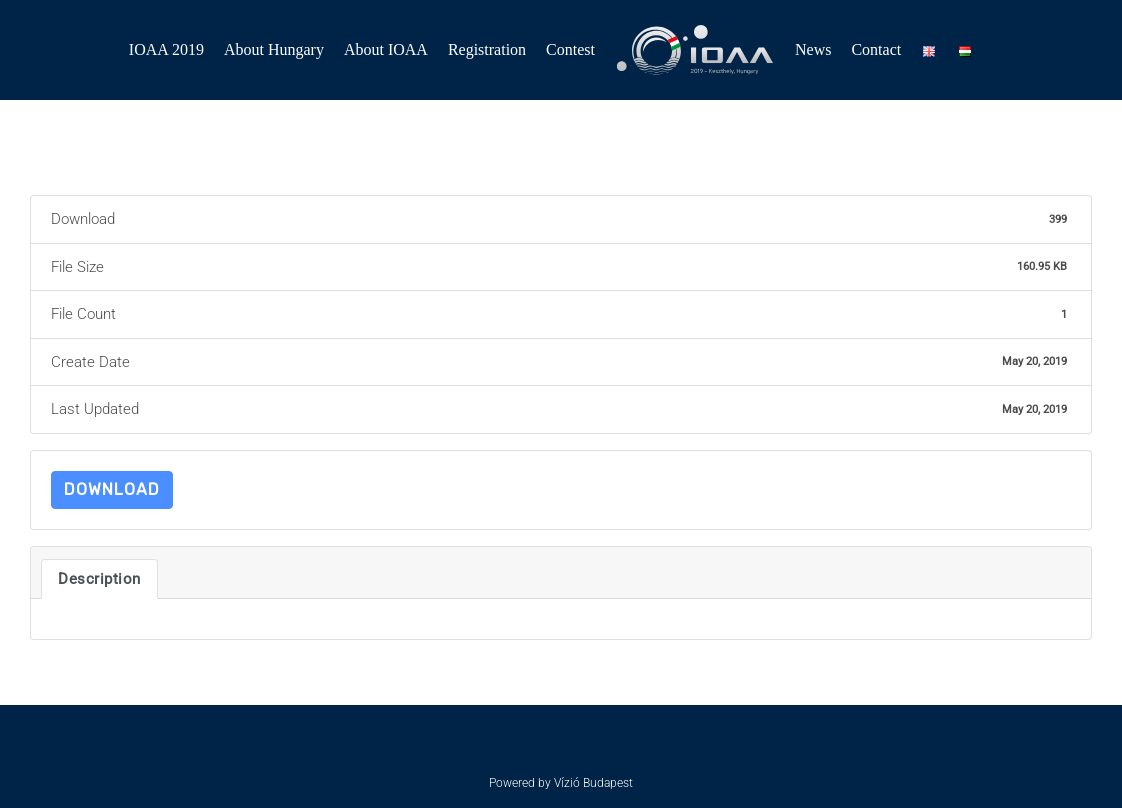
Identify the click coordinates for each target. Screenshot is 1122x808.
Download (112, 489)
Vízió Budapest (593, 783)
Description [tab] (99, 579)
